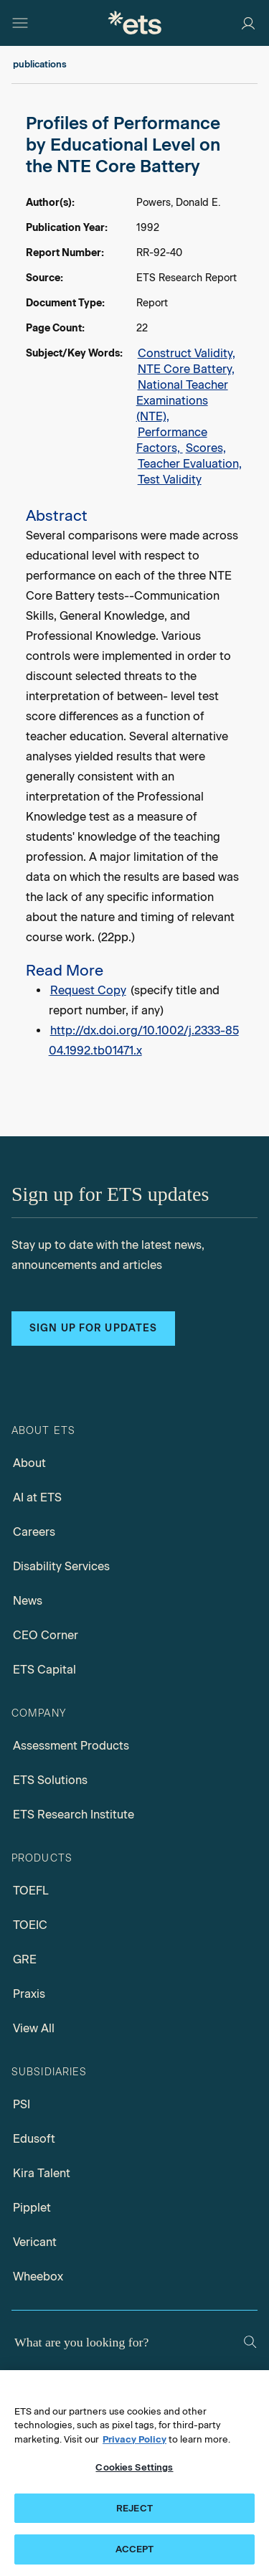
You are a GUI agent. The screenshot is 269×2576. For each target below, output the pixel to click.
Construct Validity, (186, 353)
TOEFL (31, 1890)
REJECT (134, 2508)
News (27, 1601)
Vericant (35, 2242)
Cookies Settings (134, 2467)
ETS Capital (44, 1669)
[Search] (250, 2341)
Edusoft (34, 2139)
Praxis (29, 1994)
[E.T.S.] (134, 22)
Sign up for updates (93, 1328)
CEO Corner (45, 1635)
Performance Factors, (171, 440)
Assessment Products (71, 1745)
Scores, (206, 448)
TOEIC (30, 1925)
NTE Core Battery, (186, 369)
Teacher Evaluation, (190, 464)
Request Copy (88, 990)
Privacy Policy (134, 2439)
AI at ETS (37, 1497)
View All (34, 2028)
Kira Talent (41, 2173)
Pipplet (32, 2207)
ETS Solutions (50, 1780)
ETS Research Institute (73, 1814)
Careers (34, 1532)
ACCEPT (134, 2549)
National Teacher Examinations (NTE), (182, 400)
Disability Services (61, 1566)
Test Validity (170, 479)
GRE (25, 1959)
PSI (21, 2104)
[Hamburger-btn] (20, 23)
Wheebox (38, 2276)
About (29, 1463)
